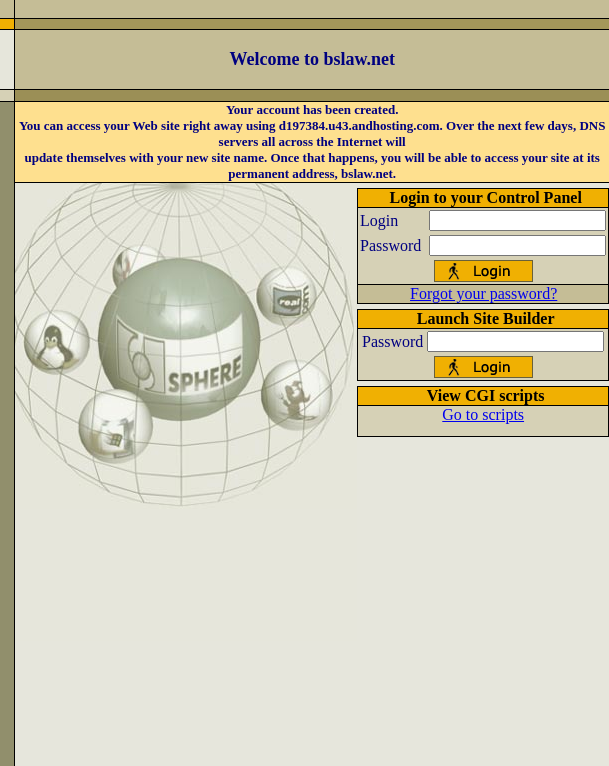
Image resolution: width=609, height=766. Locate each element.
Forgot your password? (483, 293)
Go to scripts (483, 414)
